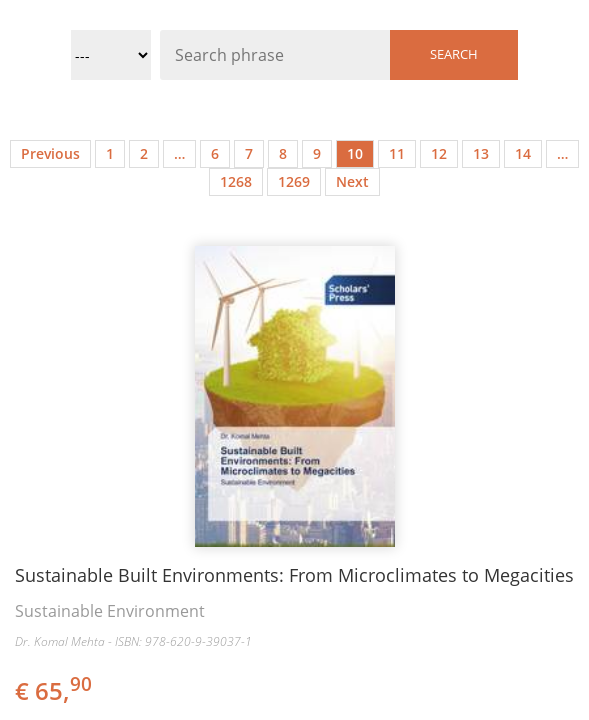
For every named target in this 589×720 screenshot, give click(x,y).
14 (523, 153)
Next (352, 181)
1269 (294, 181)
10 (355, 153)
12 (439, 153)
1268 (236, 181)
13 (481, 153)
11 (397, 153)
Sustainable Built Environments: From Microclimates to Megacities (294, 575)
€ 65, (55, 690)
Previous (50, 153)
